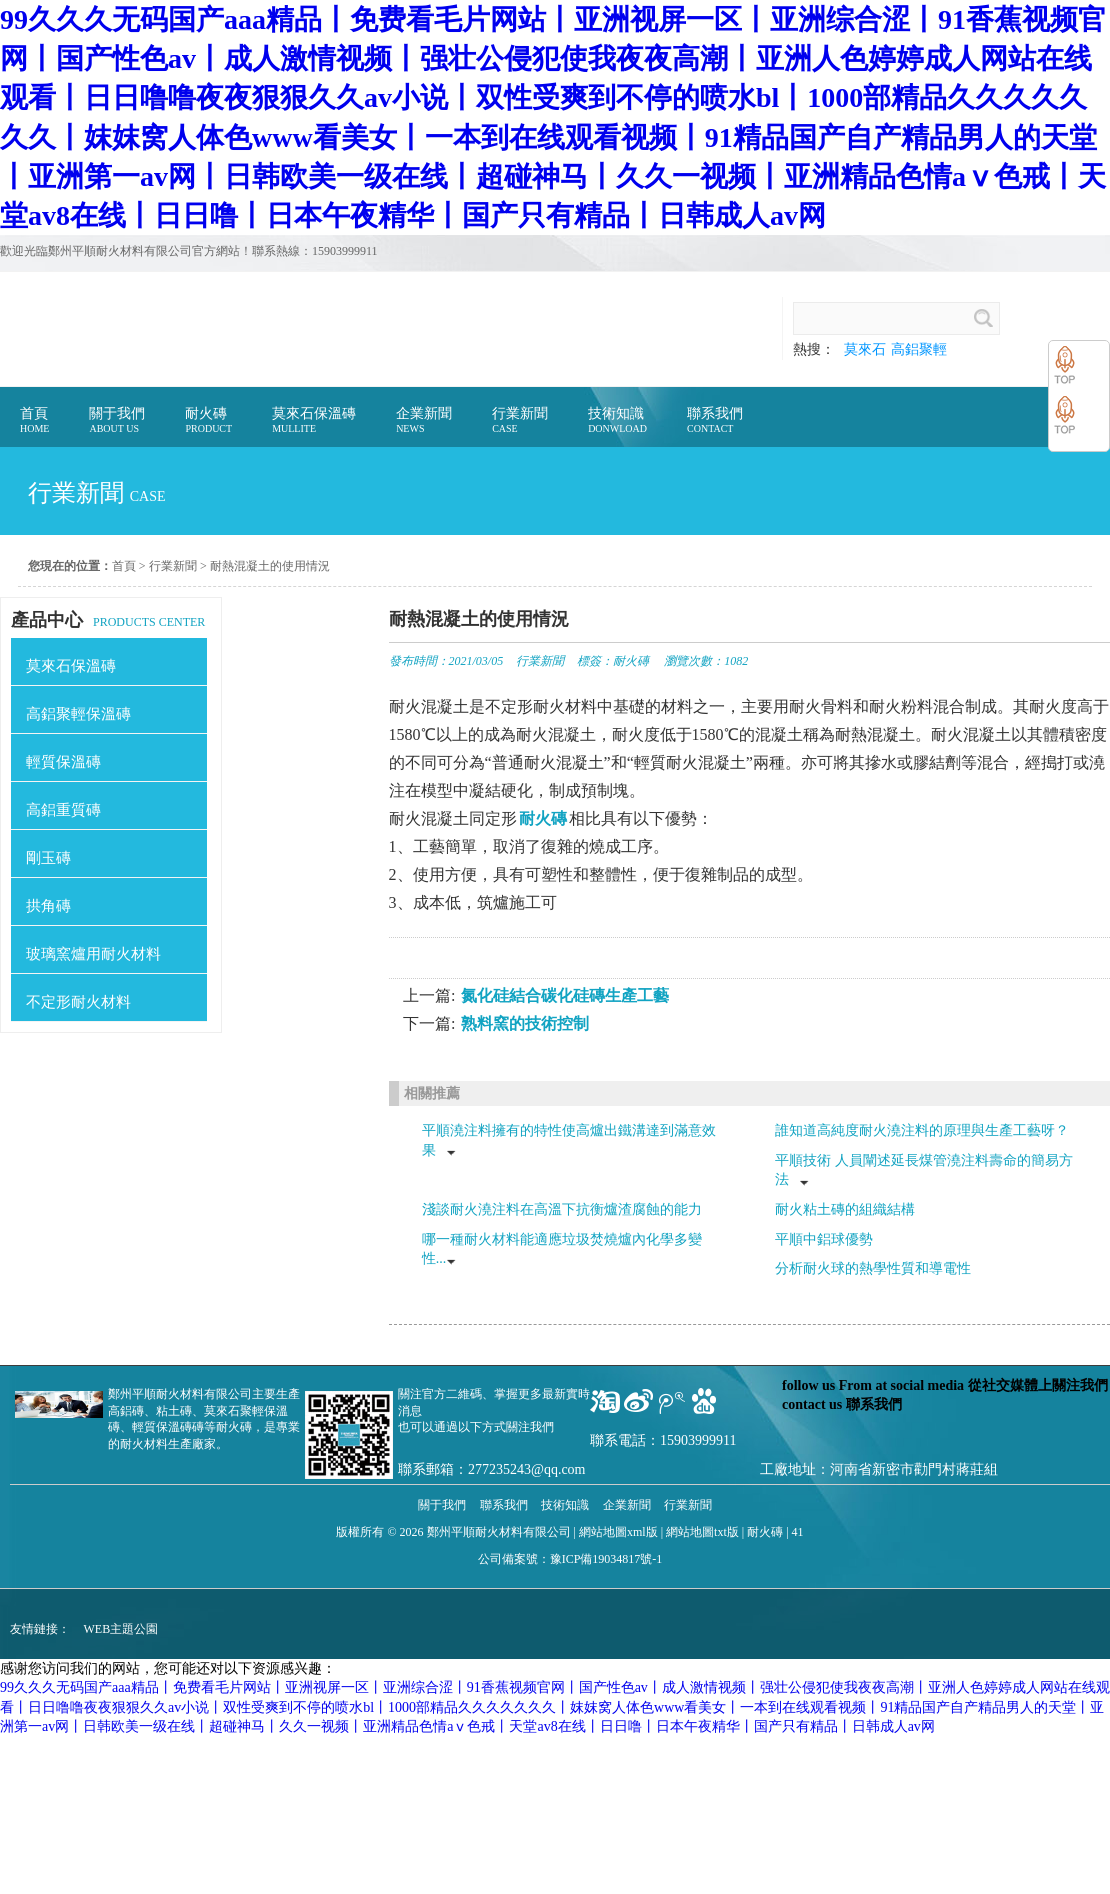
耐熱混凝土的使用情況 (270, 566)
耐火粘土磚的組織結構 (845, 1209)
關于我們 (442, 1505)
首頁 (124, 566)
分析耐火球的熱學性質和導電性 (873, 1268)
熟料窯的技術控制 (525, 1023)
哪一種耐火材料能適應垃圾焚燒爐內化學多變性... (562, 1249)
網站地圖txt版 (702, 1532)
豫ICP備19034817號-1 (606, 1559)
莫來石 (865, 349)
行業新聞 (173, 566)
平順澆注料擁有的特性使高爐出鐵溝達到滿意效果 (569, 1140)
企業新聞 (627, 1505)
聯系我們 (504, 1505)
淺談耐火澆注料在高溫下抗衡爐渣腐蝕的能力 (562, 1209)
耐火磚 (631, 661)
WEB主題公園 (121, 1629)
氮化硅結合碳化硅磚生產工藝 (565, 995)
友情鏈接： (40, 1629)
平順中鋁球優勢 (824, 1239)
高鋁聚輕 (919, 349)
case (148, 496)
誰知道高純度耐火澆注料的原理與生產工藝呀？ (922, 1130)
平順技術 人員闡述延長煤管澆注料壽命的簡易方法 (924, 1170)
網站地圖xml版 (618, 1532)
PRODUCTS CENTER (108, 620)
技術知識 (565, 1505)
